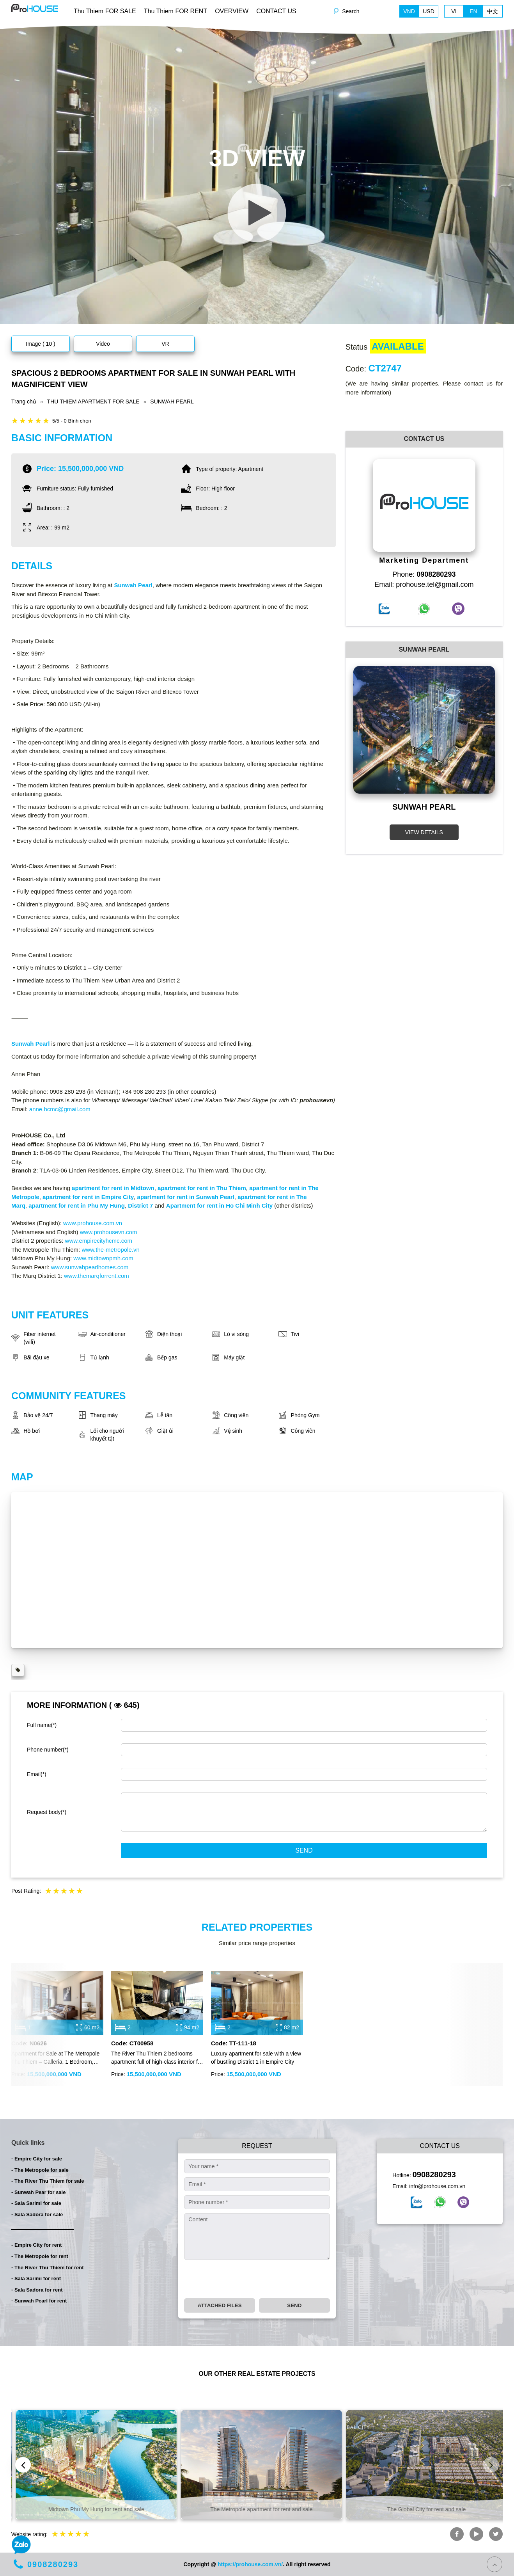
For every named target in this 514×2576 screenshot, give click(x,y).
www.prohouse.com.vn (92, 1223)
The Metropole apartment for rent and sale (422, 2509)
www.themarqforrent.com (96, 1275)
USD (428, 11)
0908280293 (434, 2174)
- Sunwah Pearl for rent (39, 2301)
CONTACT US (276, 11)
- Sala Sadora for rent (36, 2290)
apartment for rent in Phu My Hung (76, 1205)
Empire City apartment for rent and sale (92, 2509)
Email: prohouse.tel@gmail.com (423, 584)
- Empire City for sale (36, 2159)
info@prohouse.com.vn (437, 2186)
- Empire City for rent (36, 2245)
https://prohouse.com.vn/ (250, 2564)
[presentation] (243, 2279)
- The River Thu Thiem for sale (47, 2181)
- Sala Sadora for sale (37, 2214)
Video (103, 344)
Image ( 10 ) (40, 344)
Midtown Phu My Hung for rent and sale (257, 2509)
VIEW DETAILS (424, 832)
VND (409, 11)
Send (303, 1850)
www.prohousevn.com (108, 1232)
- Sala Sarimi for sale (36, 2203)
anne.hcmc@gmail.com (59, 1109)
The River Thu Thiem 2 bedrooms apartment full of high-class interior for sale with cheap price (156, 2058)
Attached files (220, 2305)
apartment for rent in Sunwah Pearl (185, 1197)
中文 (492, 11)
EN (473, 11)
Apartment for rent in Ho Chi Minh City (219, 1205)
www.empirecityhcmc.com (99, 1240)
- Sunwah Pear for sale (38, 2192)
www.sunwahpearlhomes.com (89, 1267)
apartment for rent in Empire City (88, 1197)
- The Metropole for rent (39, 2256)
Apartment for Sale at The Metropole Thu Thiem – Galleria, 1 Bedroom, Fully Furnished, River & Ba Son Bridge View (55, 2058)
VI (453, 11)
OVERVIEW (231, 11)
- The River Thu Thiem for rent (47, 2267)
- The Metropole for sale (40, 2170)
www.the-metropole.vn (110, 1249)
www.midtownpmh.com (103, 1258)
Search (350, 11)
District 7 (140, 1205)
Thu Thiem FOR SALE (105, 11)
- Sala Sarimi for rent (36, 2278)
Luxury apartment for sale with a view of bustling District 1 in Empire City (256, 2057)
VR (165, 344)
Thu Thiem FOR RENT (175, 11)
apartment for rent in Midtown (113, 1188)
